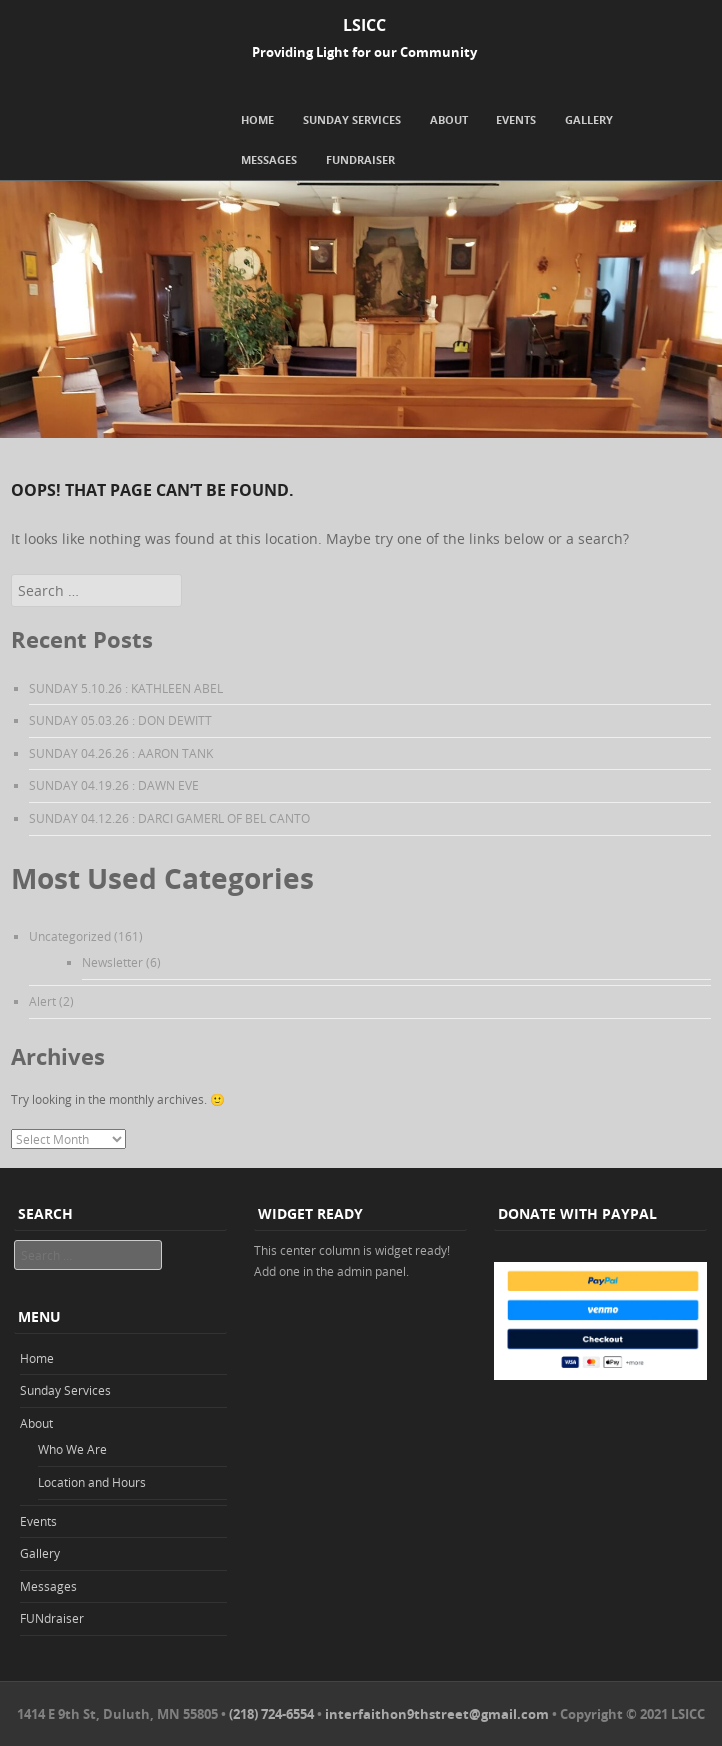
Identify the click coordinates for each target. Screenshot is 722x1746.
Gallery (589, 119)
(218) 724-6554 (271, 1714)
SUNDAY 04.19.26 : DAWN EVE (114, 785)
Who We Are (72, 1449)
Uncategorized (70, 936)
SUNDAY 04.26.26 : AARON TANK (121, 753)
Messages (269, 159)
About (449, 119)
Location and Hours (92, 1482)
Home (257, 119)
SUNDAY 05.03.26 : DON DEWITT (120, 720)
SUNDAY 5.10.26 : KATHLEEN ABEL (126, 688)
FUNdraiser (360, 159)
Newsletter (112, 962)
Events (516, 119)
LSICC (364, 25)
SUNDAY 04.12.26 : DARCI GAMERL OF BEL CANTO (169, 818)
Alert (42, 1001)
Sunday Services (352, 119)
